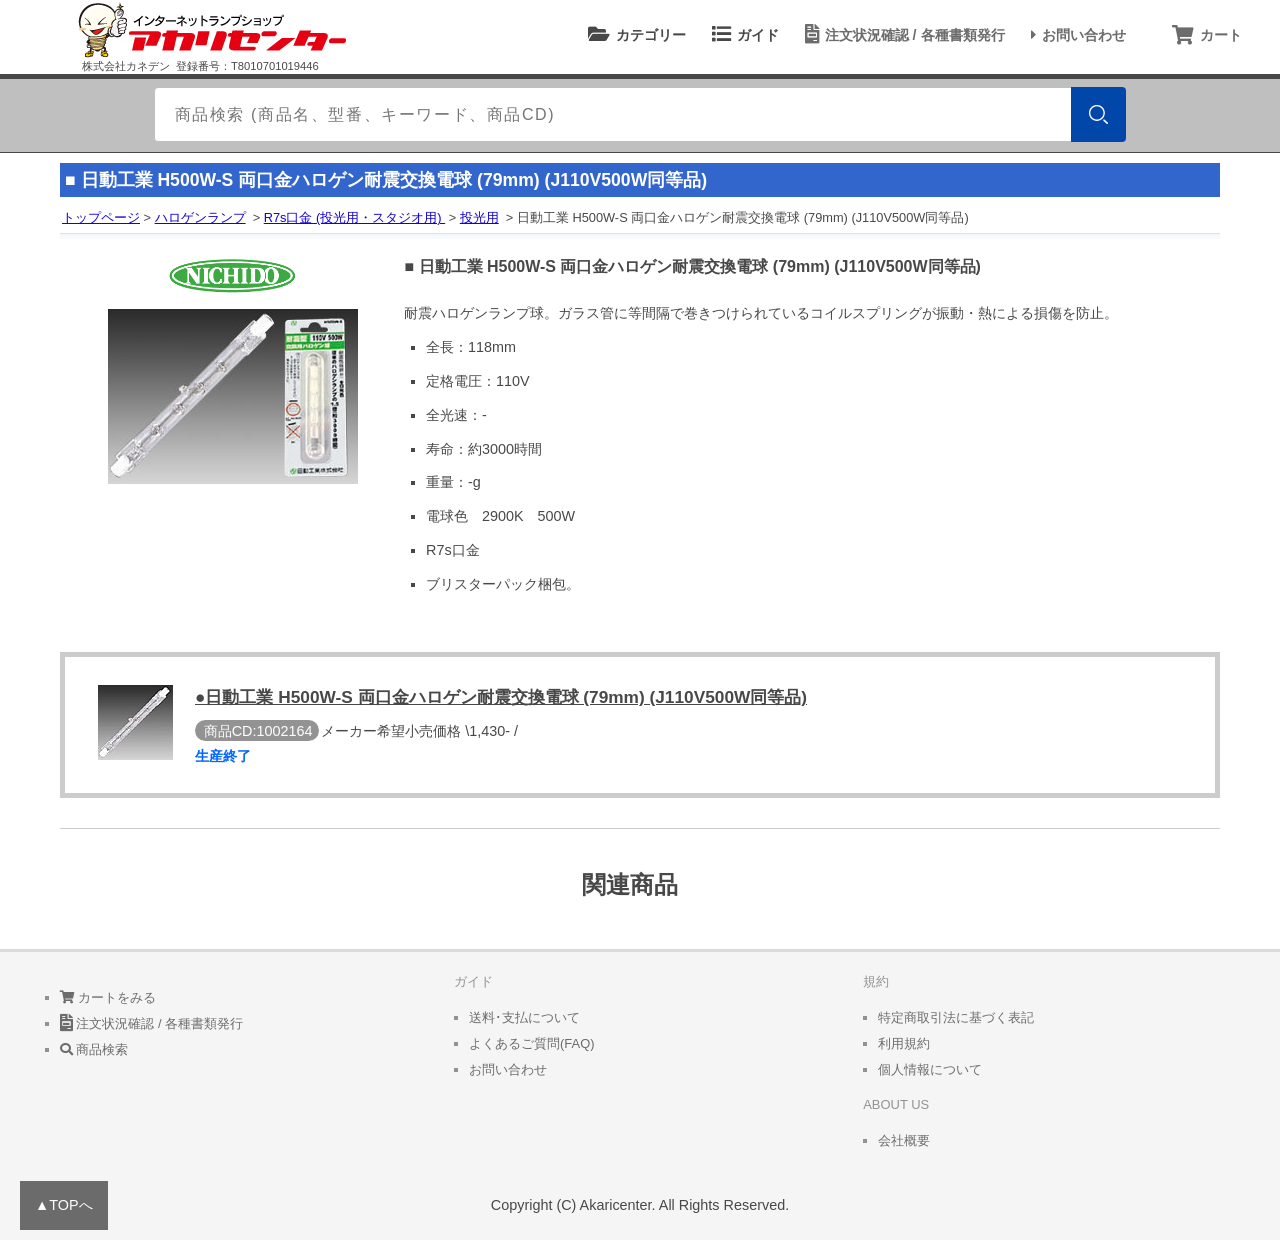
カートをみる (108, 997)
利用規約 (904, 1043)
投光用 (479, 217)
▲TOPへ (64, 1205)
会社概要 (904, 1140)
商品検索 (94, 1049)
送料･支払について (524, 1017)
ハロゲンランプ (200, 217)
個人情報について (930, 1069)
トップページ (101, 217)
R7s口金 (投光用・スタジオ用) (354, 217)
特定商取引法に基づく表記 (956, 1017)
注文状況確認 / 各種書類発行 (902, 35)
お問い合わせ (1075, 35)
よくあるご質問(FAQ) (532, 1043)
